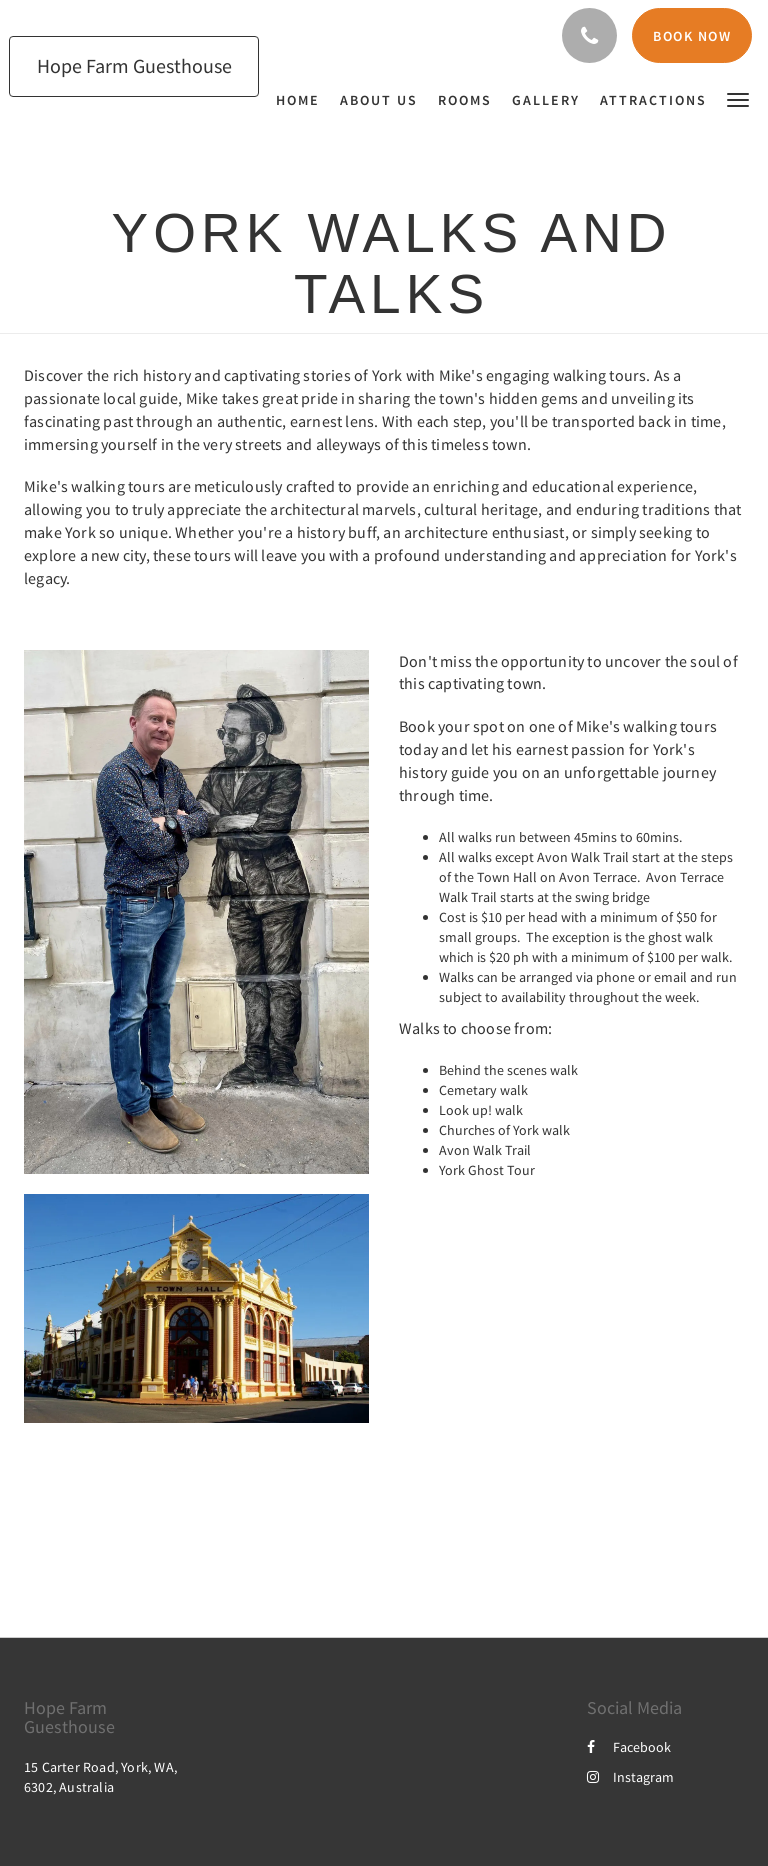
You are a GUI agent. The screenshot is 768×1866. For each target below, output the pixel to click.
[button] (738, 98)
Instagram (630, 1777)
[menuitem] (303, 100)
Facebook (629, 1747)
